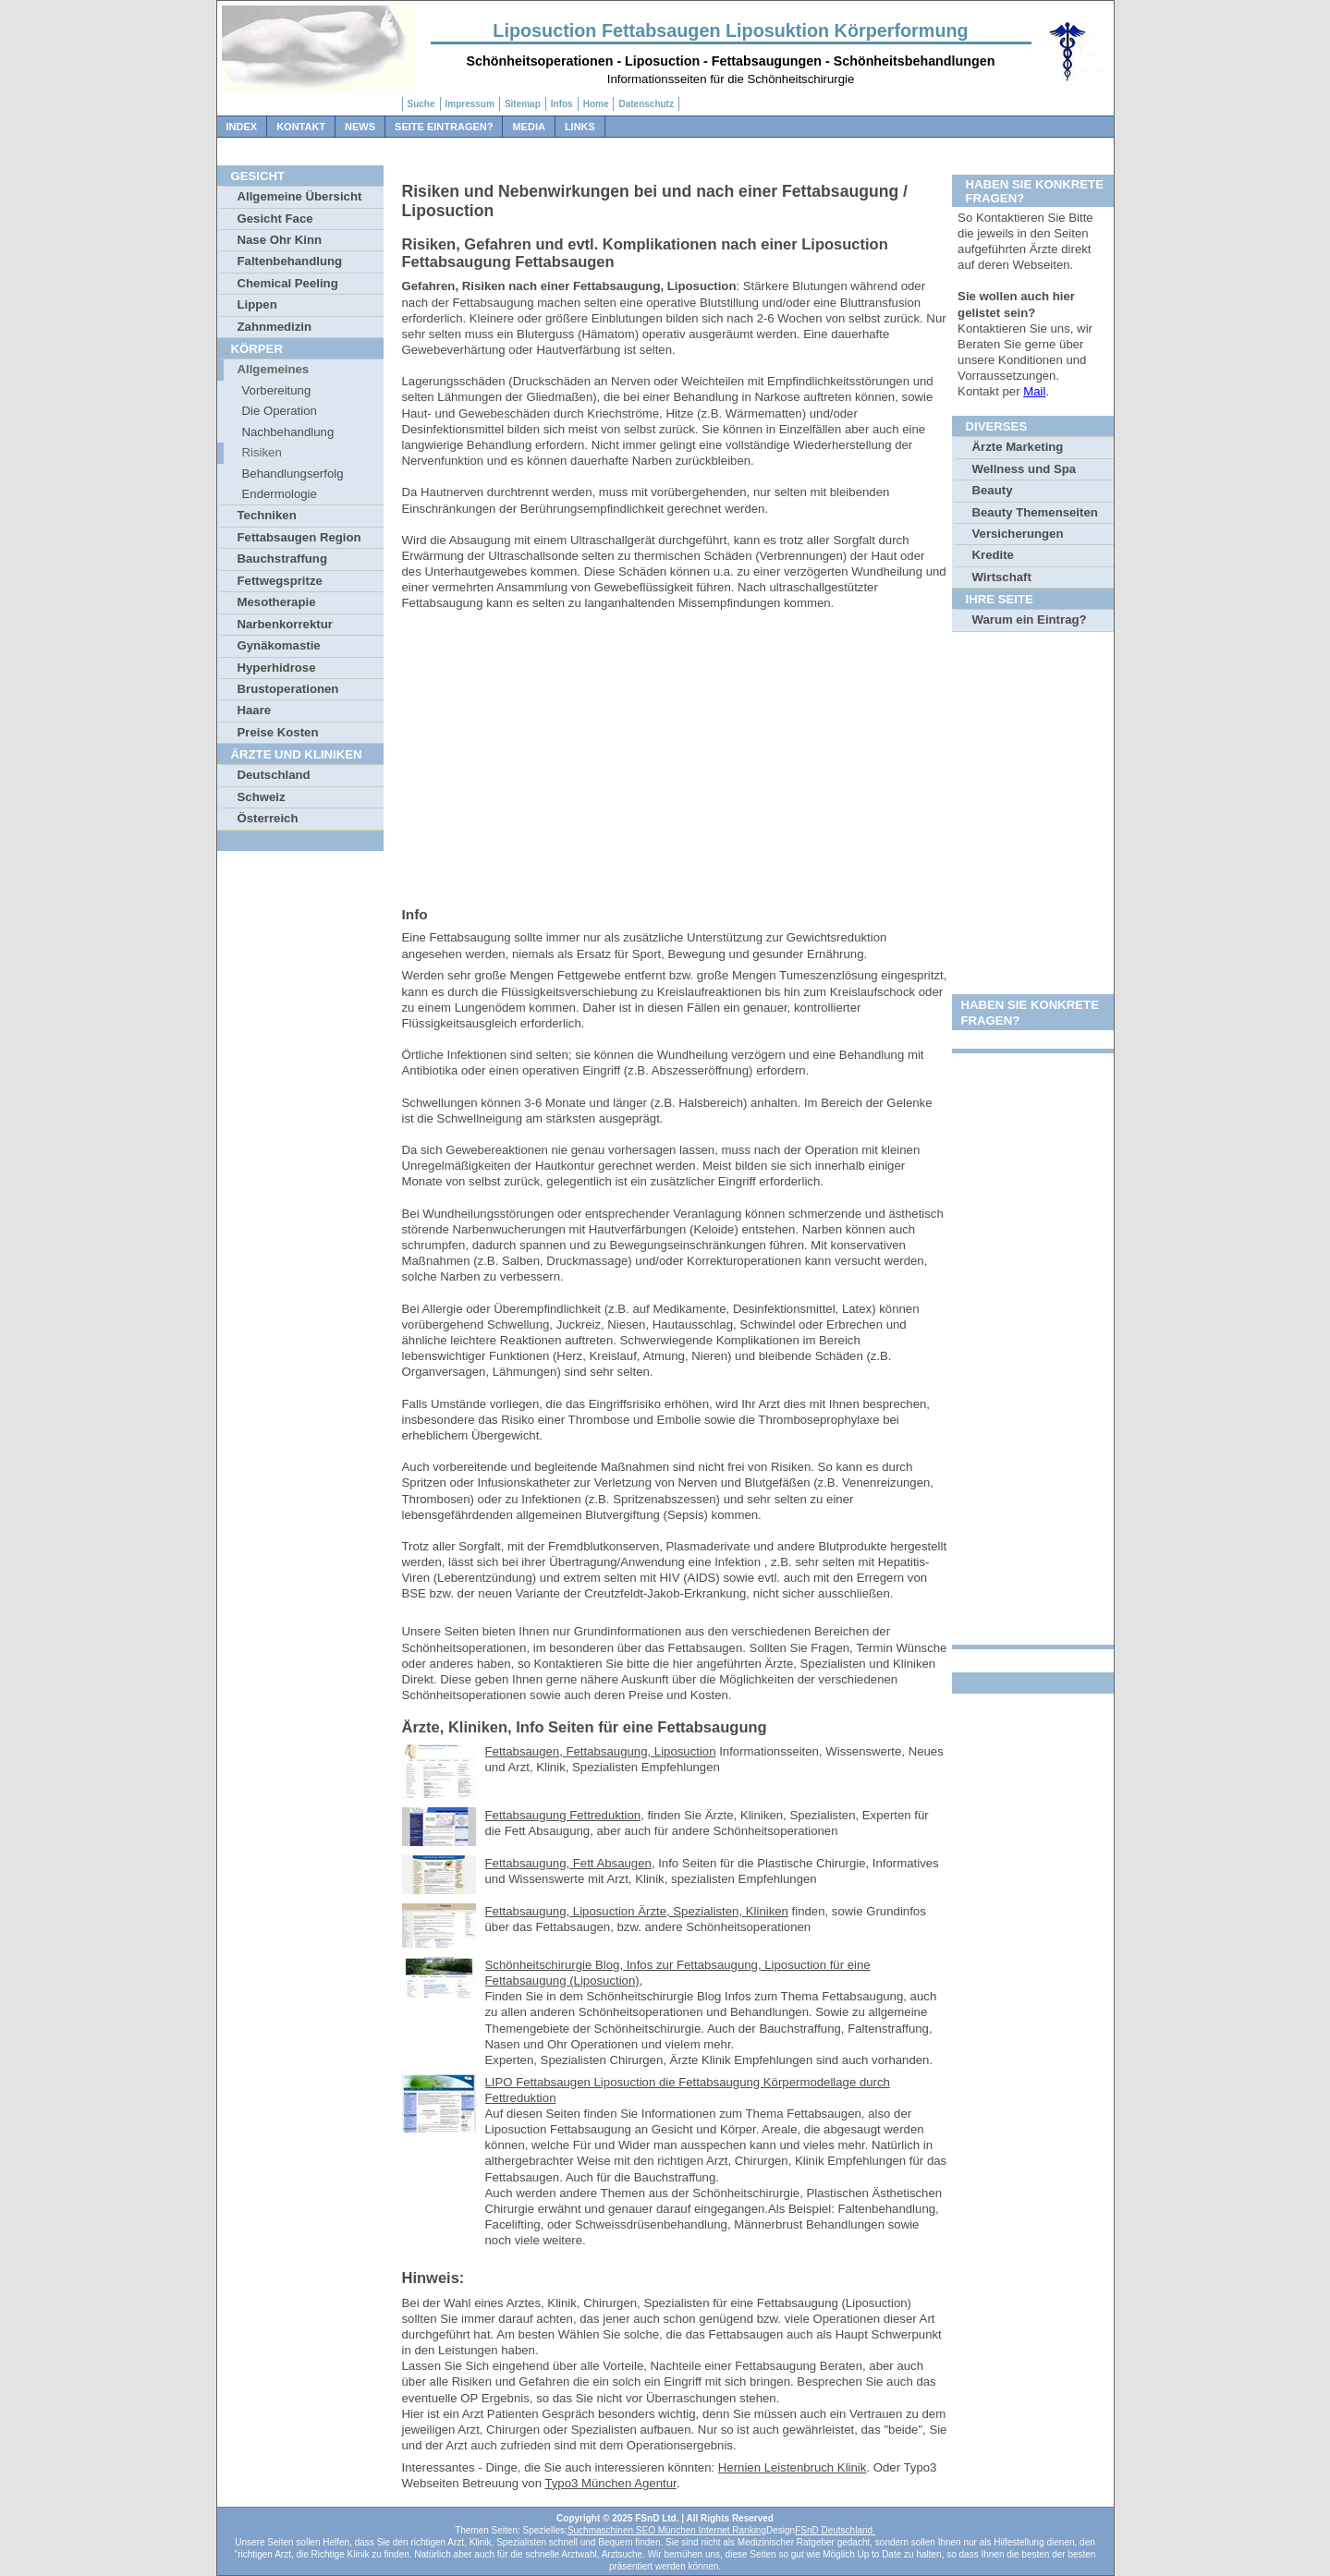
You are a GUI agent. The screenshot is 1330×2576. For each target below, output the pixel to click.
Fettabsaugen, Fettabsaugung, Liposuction (600, 1751)
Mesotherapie (277, 602)
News (360, 126)
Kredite (993, 555)
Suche (421, 104)
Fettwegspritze (280, 581)
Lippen (257, 304)
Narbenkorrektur (285, 624)
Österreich (268, 818)
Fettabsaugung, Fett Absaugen (568, 1863)
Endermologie (279, 494)
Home (596, 104)
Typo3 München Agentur (610, 2483)
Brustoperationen (288, 689)
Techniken (267, 515)
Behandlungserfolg (293, 473)
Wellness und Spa (1024, 469)
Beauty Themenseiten (1035, 512)
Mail (1034, 391)
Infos (562, 104)
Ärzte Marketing (1018, 447)
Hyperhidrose (277, 667)
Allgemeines (274, 369)
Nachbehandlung (288, 432)
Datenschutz (645, 104)
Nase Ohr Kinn (280, 240)
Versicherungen (1018, 534)
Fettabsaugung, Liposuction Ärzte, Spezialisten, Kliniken (636, 1911)
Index (242, 126)
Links (580, 126)
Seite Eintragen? (444, 126)
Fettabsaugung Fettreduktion (563, 1815)
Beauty (992, 490)
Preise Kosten (278, 732)
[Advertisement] (674, 762)
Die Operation (279, 411)
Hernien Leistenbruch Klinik (792, 2467)
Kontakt (300, 126)
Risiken (262, 452)
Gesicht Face (275, 218)
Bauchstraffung (282, 558)
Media (528, 126)
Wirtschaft (1001, 577)
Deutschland (274, 775)
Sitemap (523, 104)
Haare (255, 710)
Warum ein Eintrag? (1029, 619)
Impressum (469, 104)
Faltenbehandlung (290, 261)
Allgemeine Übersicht (300, 196)
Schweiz (262, 797)
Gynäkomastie (279, 645)
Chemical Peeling (288, 283)
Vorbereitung (276, 390)
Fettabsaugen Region (299, 537)
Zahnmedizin (275, 327)
